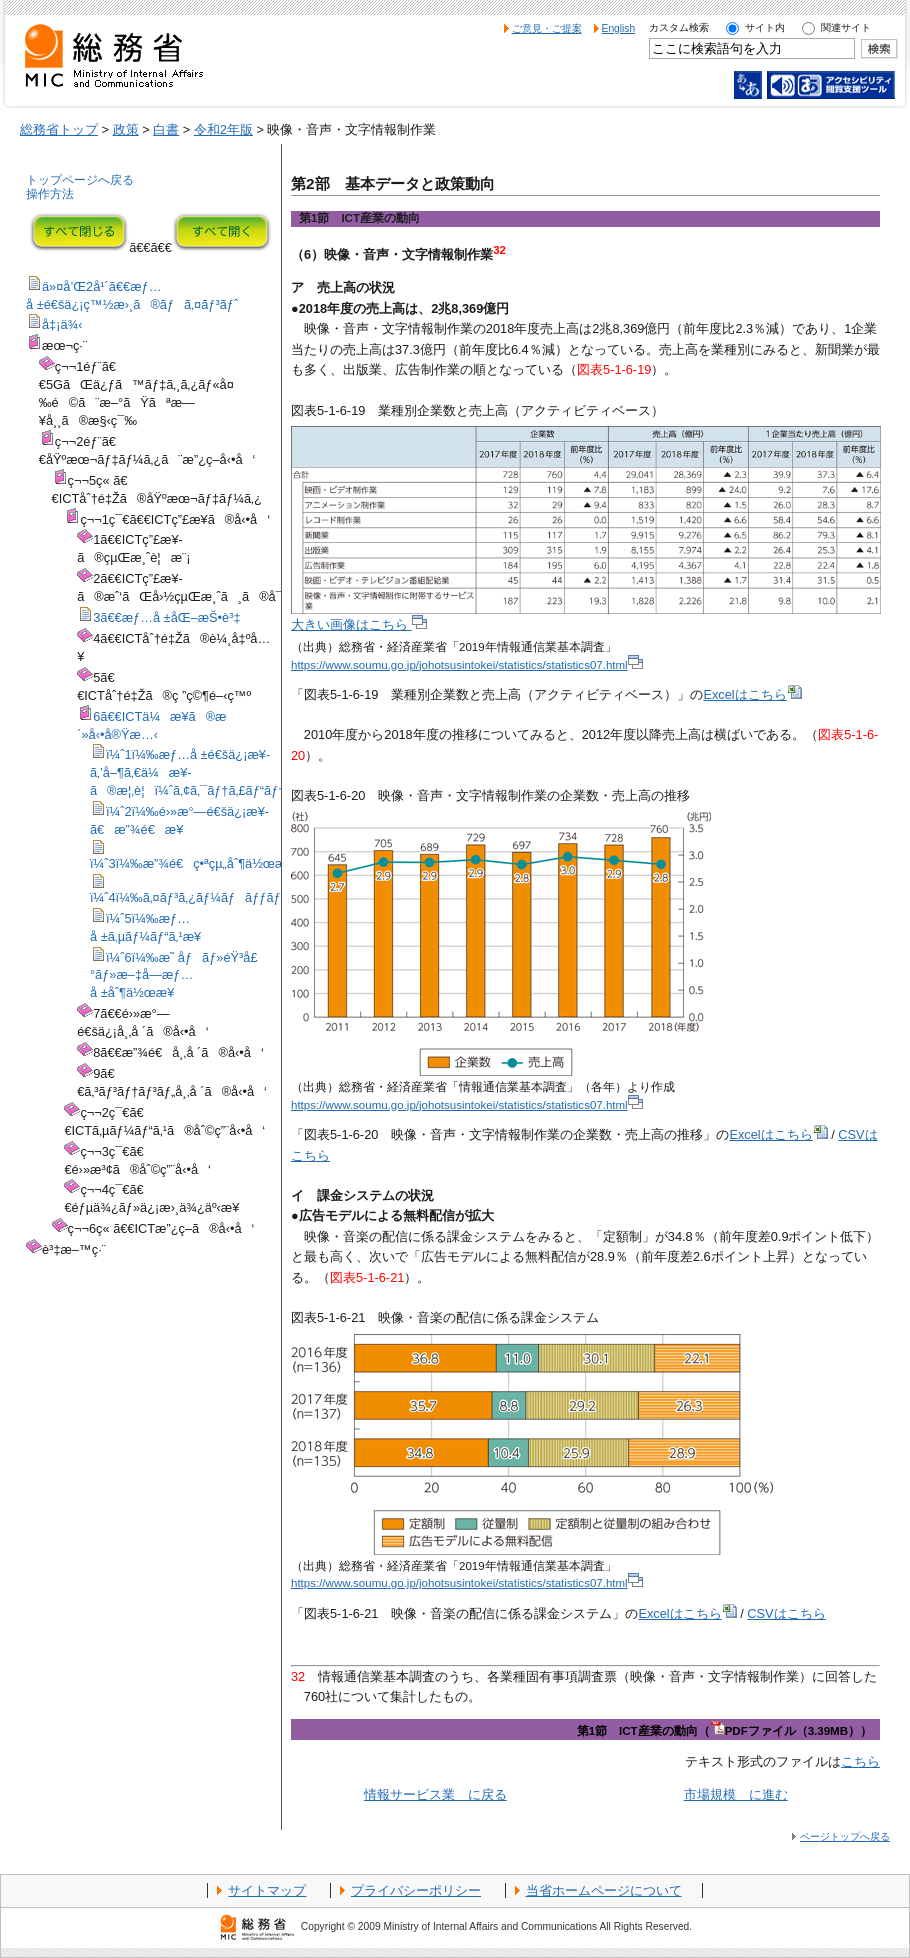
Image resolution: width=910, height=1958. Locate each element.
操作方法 (50, 194)
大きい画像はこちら (359, 624)
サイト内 (765, 27)
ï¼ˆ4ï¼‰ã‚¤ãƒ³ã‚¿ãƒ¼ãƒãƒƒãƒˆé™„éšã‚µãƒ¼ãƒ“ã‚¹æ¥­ (258, 897)
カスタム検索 (679, 27)
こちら (860, 1761)
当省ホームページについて (604, 1890)
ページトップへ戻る (845, 1836)
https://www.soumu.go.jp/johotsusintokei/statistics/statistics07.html (467, 665)
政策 (126, 129)
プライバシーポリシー (416, 1890)
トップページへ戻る (80, 180)
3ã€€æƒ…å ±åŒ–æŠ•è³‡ (166, 617)
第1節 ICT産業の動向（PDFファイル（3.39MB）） (724, 1731)
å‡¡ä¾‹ (62, 324)
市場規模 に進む (736, 1794)
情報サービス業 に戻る (435, 1794)
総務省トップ (59, 129)
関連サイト (846, 27)
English (619, 28)
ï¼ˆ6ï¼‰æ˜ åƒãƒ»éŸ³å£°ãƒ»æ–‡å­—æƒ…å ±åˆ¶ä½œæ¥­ (174, 975)
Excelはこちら (752, 694)
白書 (166, 129)
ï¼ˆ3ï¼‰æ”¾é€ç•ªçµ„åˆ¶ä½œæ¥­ (191, 863)
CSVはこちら (786, 1613)
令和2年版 (223, 129)
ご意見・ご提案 (547, 28)
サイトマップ (267, 1890)
